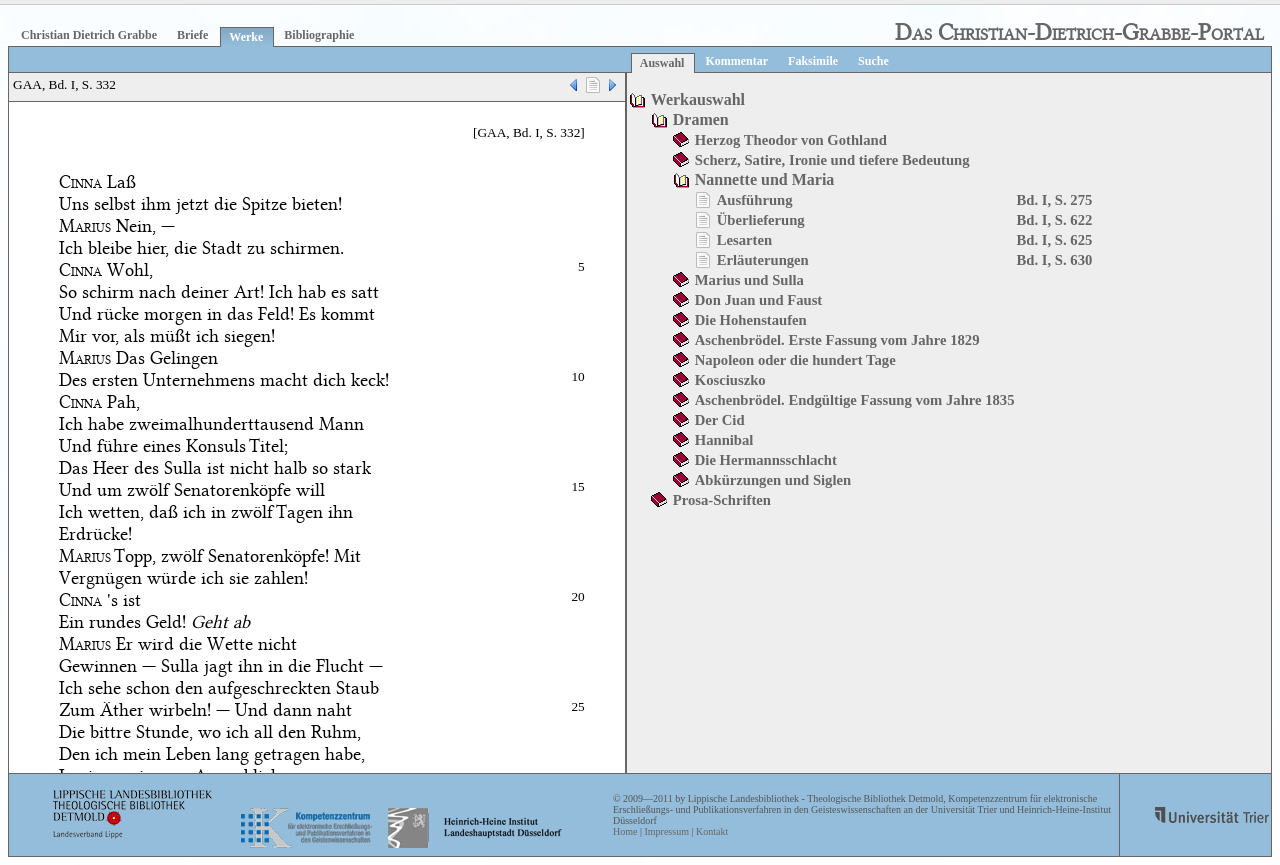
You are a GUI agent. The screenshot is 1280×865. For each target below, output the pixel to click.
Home (625, 831)
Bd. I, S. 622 (1055, 220)
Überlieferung (761, 220)
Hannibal (724, 440)
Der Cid (720, 420)
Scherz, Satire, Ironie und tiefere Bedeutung (832, 160)
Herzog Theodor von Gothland (791, 140)
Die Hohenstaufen (751, 320)
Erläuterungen (763, 260)
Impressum (666, 831)
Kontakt (712, 831)
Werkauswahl (698, 99)
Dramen (701, 119)
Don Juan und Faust (758, 300)
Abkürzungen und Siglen (773, 480)
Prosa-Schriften (722, 500)
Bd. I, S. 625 (1055, 240)
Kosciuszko (730, 380)
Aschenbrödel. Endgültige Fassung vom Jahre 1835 (855, 400)
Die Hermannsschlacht (766, 460)
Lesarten (744, 240)
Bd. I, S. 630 (1055, 260)
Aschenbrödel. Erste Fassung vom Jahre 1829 (837, 340)
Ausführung (755, 200)
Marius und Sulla (749, 280)
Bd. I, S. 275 (1055, 200)
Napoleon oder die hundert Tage (795, 360)
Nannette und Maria (765, 179)
